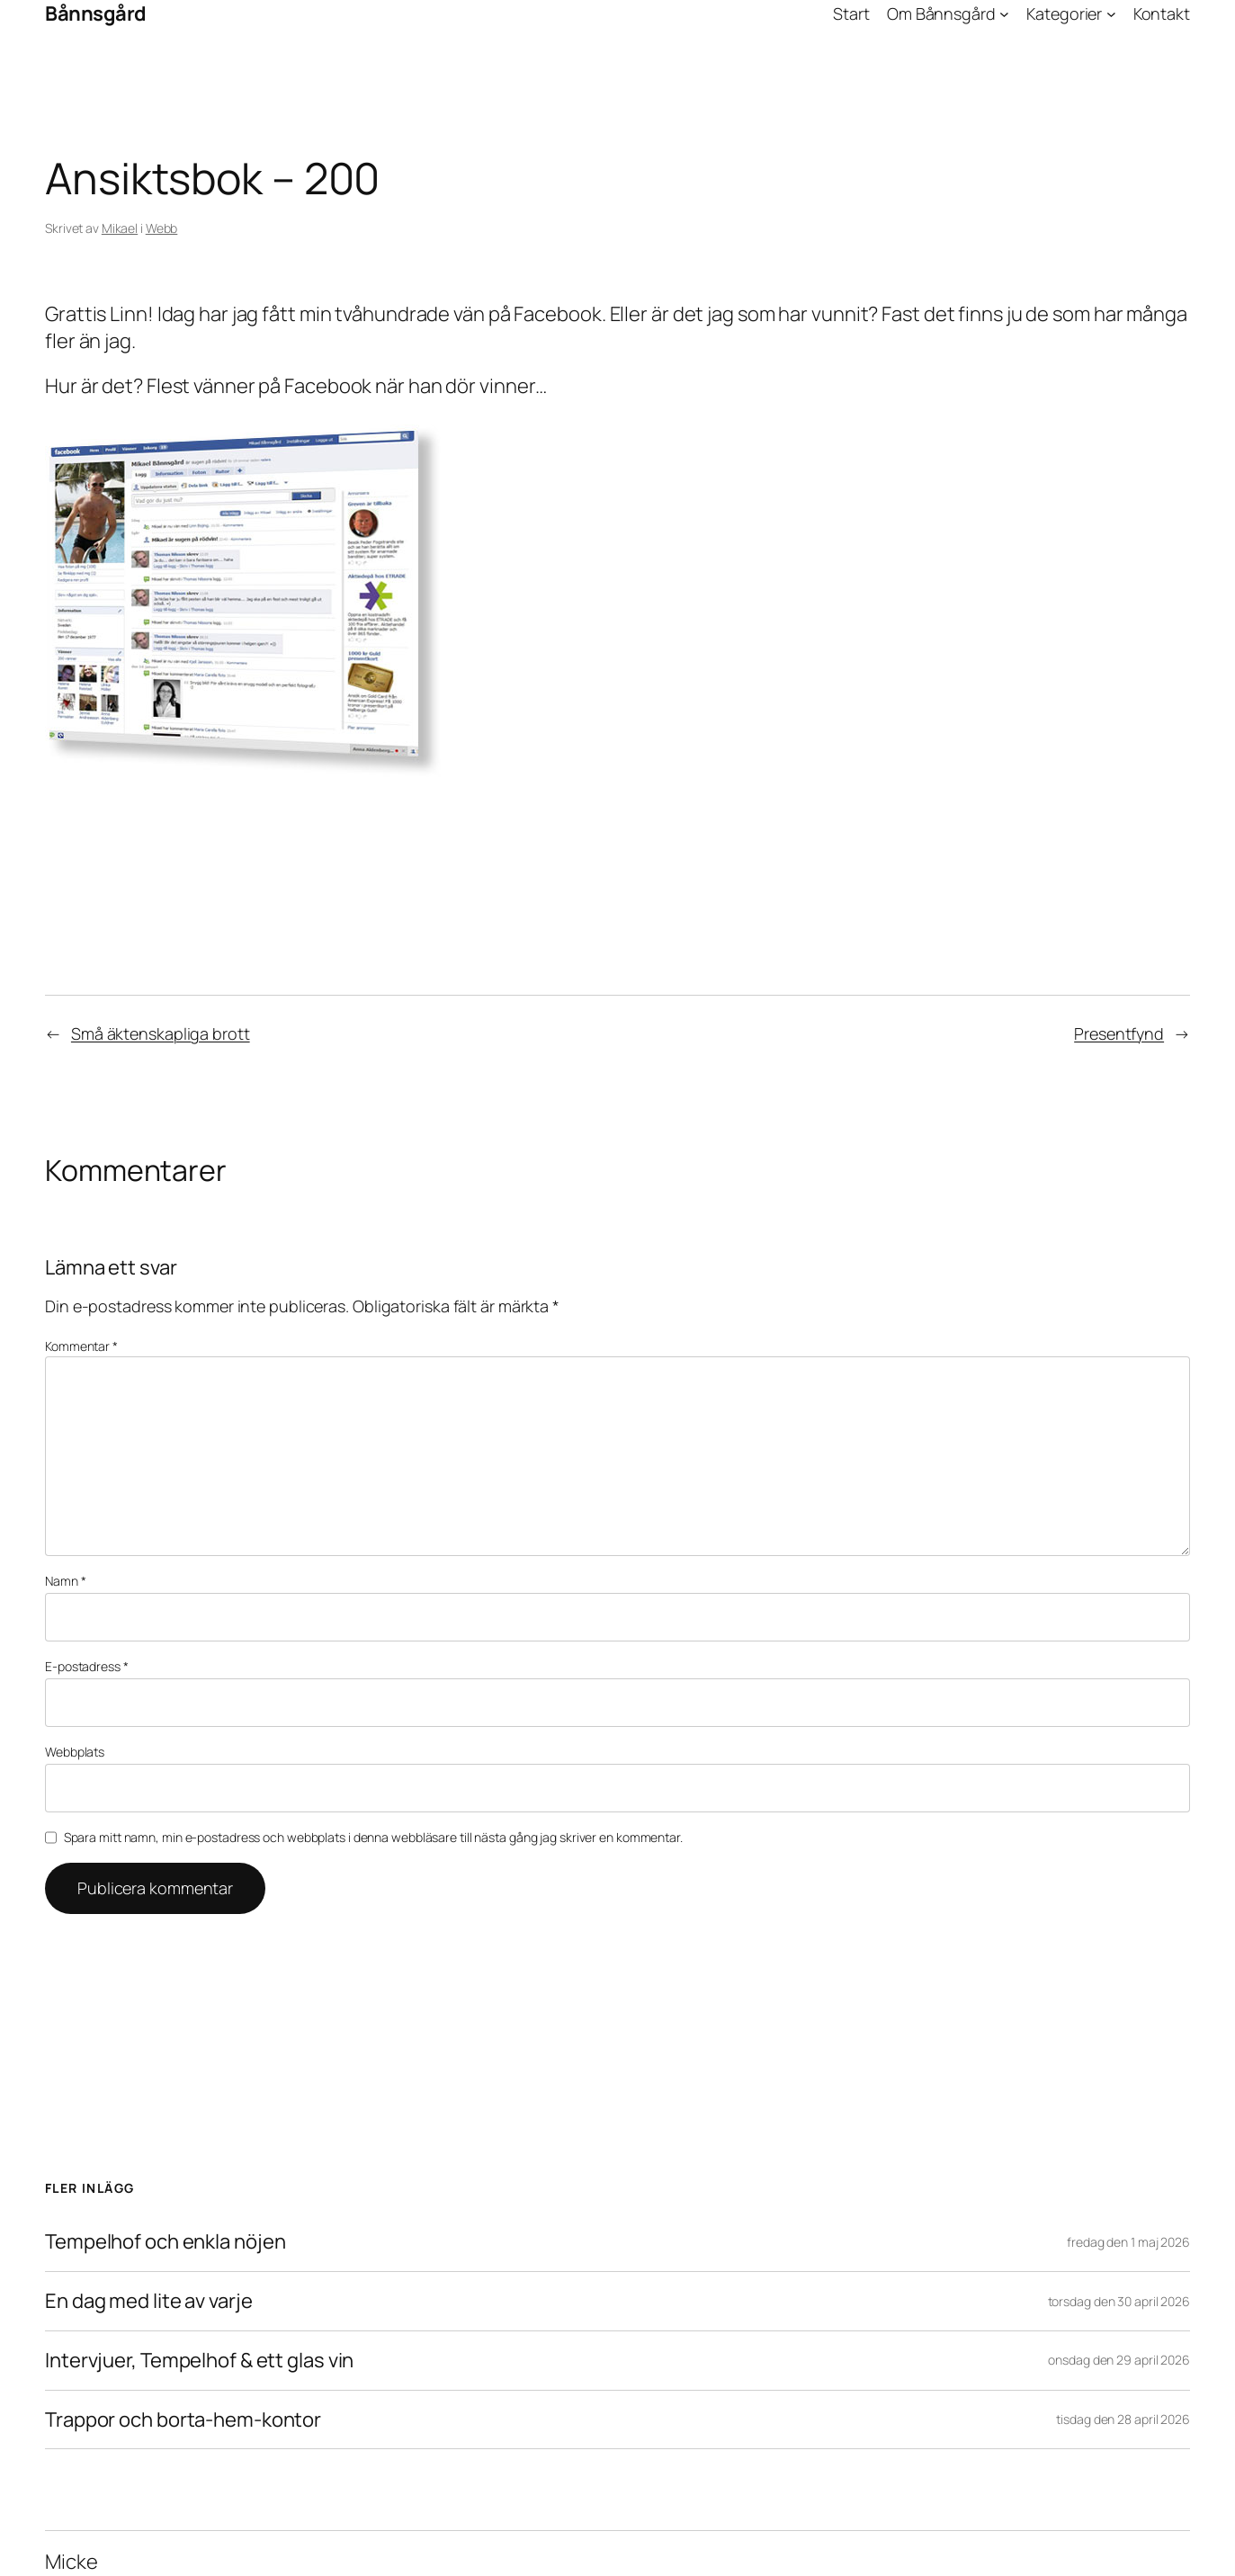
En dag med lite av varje (149, 2301)
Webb (162, 228)
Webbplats (74, 1751)
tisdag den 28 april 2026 (1123, 2419)
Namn (65, 1580)
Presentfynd (1119, 1033)
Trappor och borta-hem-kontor (183, 2420)
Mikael (120, 228)
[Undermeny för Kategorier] (1111, 14)
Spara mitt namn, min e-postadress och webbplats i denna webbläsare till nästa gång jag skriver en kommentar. (373, 1837)
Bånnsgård (96, 13)
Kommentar (81, 1346)
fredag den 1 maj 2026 (1128, 2241)
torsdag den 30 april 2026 (1119, 2301)
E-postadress (87, 1666)
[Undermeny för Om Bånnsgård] (1004, 14)
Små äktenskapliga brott (160, 1033)
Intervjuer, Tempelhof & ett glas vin (199, 2360)
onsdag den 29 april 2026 (1119, 2359)
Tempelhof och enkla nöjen (165, 2242)
